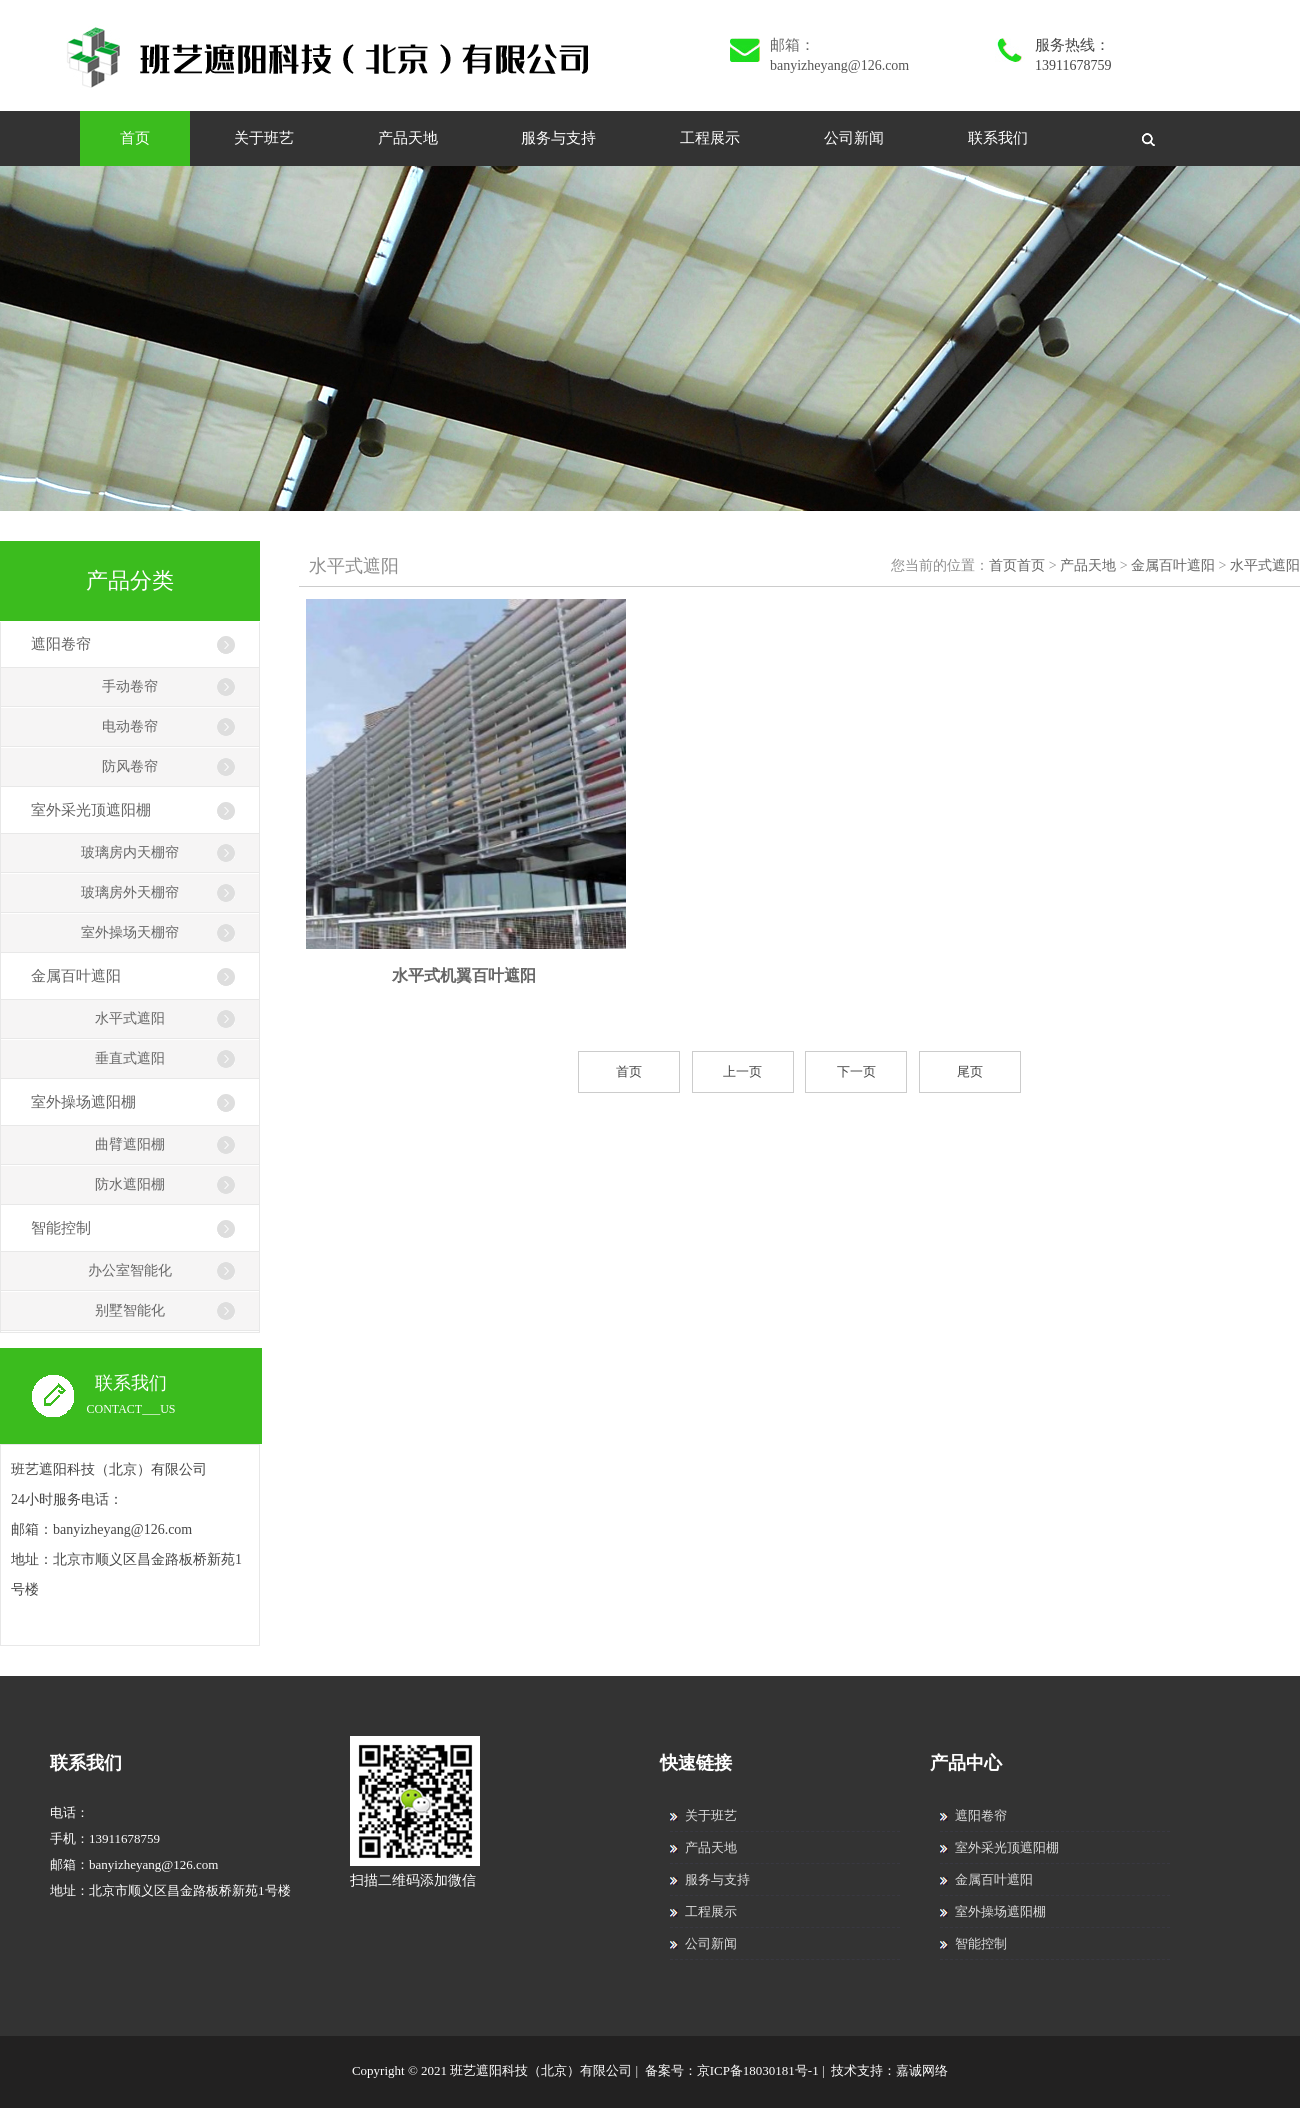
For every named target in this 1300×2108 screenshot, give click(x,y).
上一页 (742, 1071)
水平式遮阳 (130, 1018)
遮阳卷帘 (61, 644)
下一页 (856, 1071)
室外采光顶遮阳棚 (91, 810)
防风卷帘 (130, 766)
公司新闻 (854, 138)
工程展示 (710, 138)
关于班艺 (264, 138)
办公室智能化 (130, 1270)
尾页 (970, 1071)
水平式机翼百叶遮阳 (464, 975)
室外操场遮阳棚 (83, 1102)
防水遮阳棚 (130, 1184)
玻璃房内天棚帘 (130, 852)
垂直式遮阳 (130, 1058)
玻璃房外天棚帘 (130, 892)
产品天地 (408, 138)
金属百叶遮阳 (76, 976)
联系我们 (998, 138)
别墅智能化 (130, 1310)
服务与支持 (558, 138)
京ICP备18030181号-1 (758, 2070)
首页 (135, 138)
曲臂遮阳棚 (130, 1144)
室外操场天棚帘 (130, 932)
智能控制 (61, 1228)
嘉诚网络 (922, 2070)
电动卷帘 (130, 726)
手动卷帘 (130, 686)
